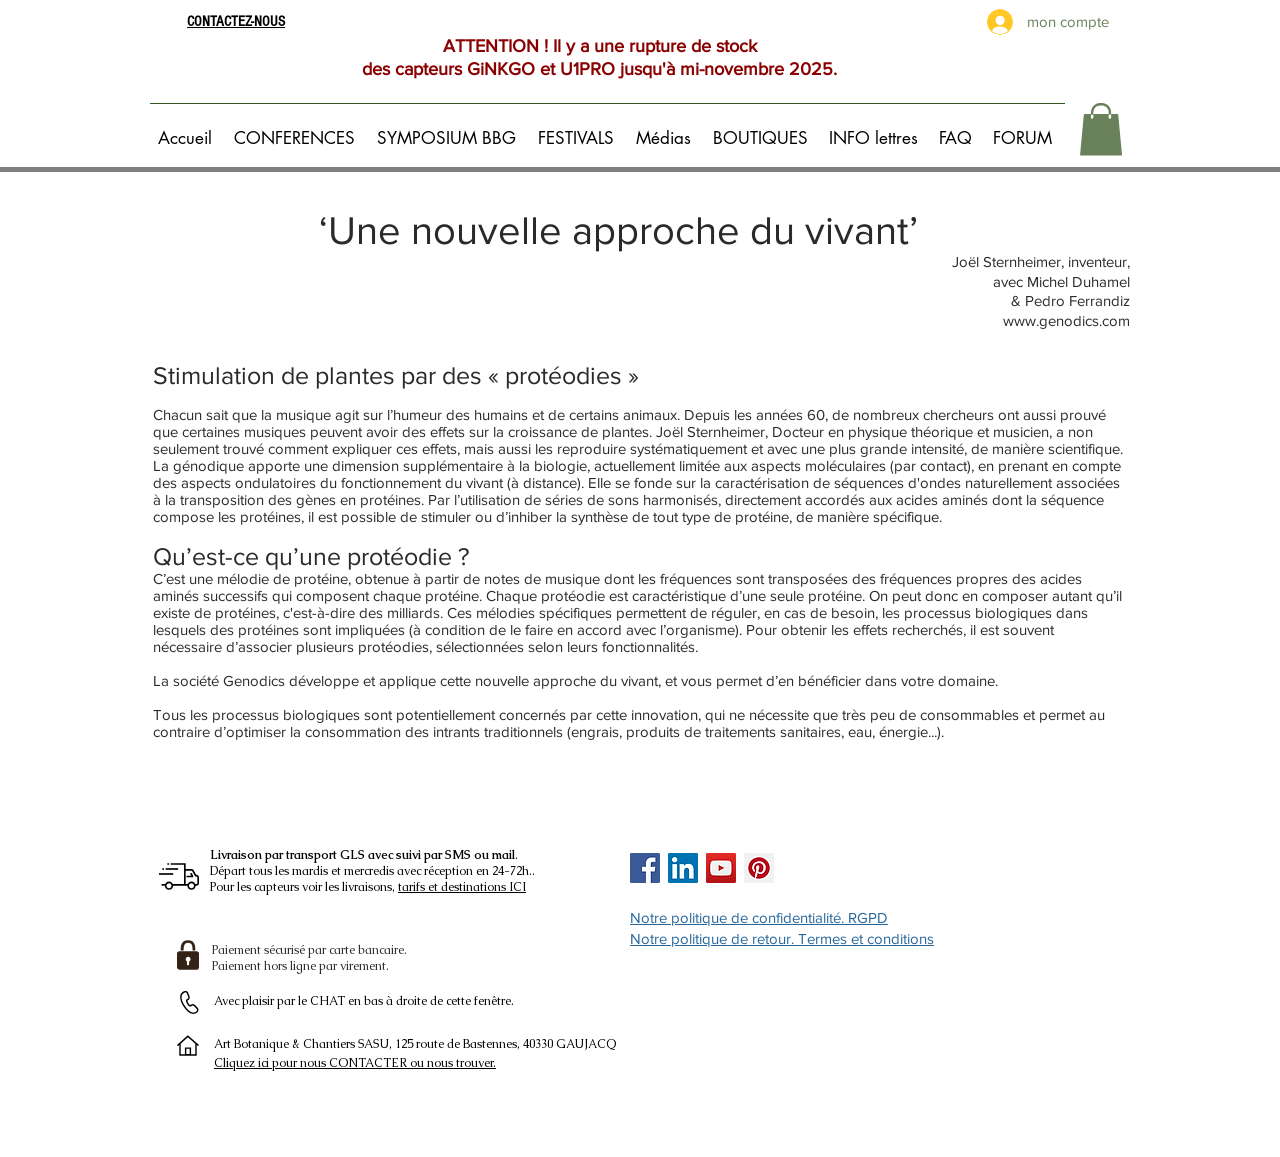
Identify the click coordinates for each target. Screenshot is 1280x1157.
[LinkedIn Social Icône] (683, 868)
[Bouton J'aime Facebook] (841, 868)
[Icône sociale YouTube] (721, 868)
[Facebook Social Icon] (645, 868)
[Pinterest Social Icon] (759, 868)
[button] (297, 129)
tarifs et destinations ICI (462, 887)
